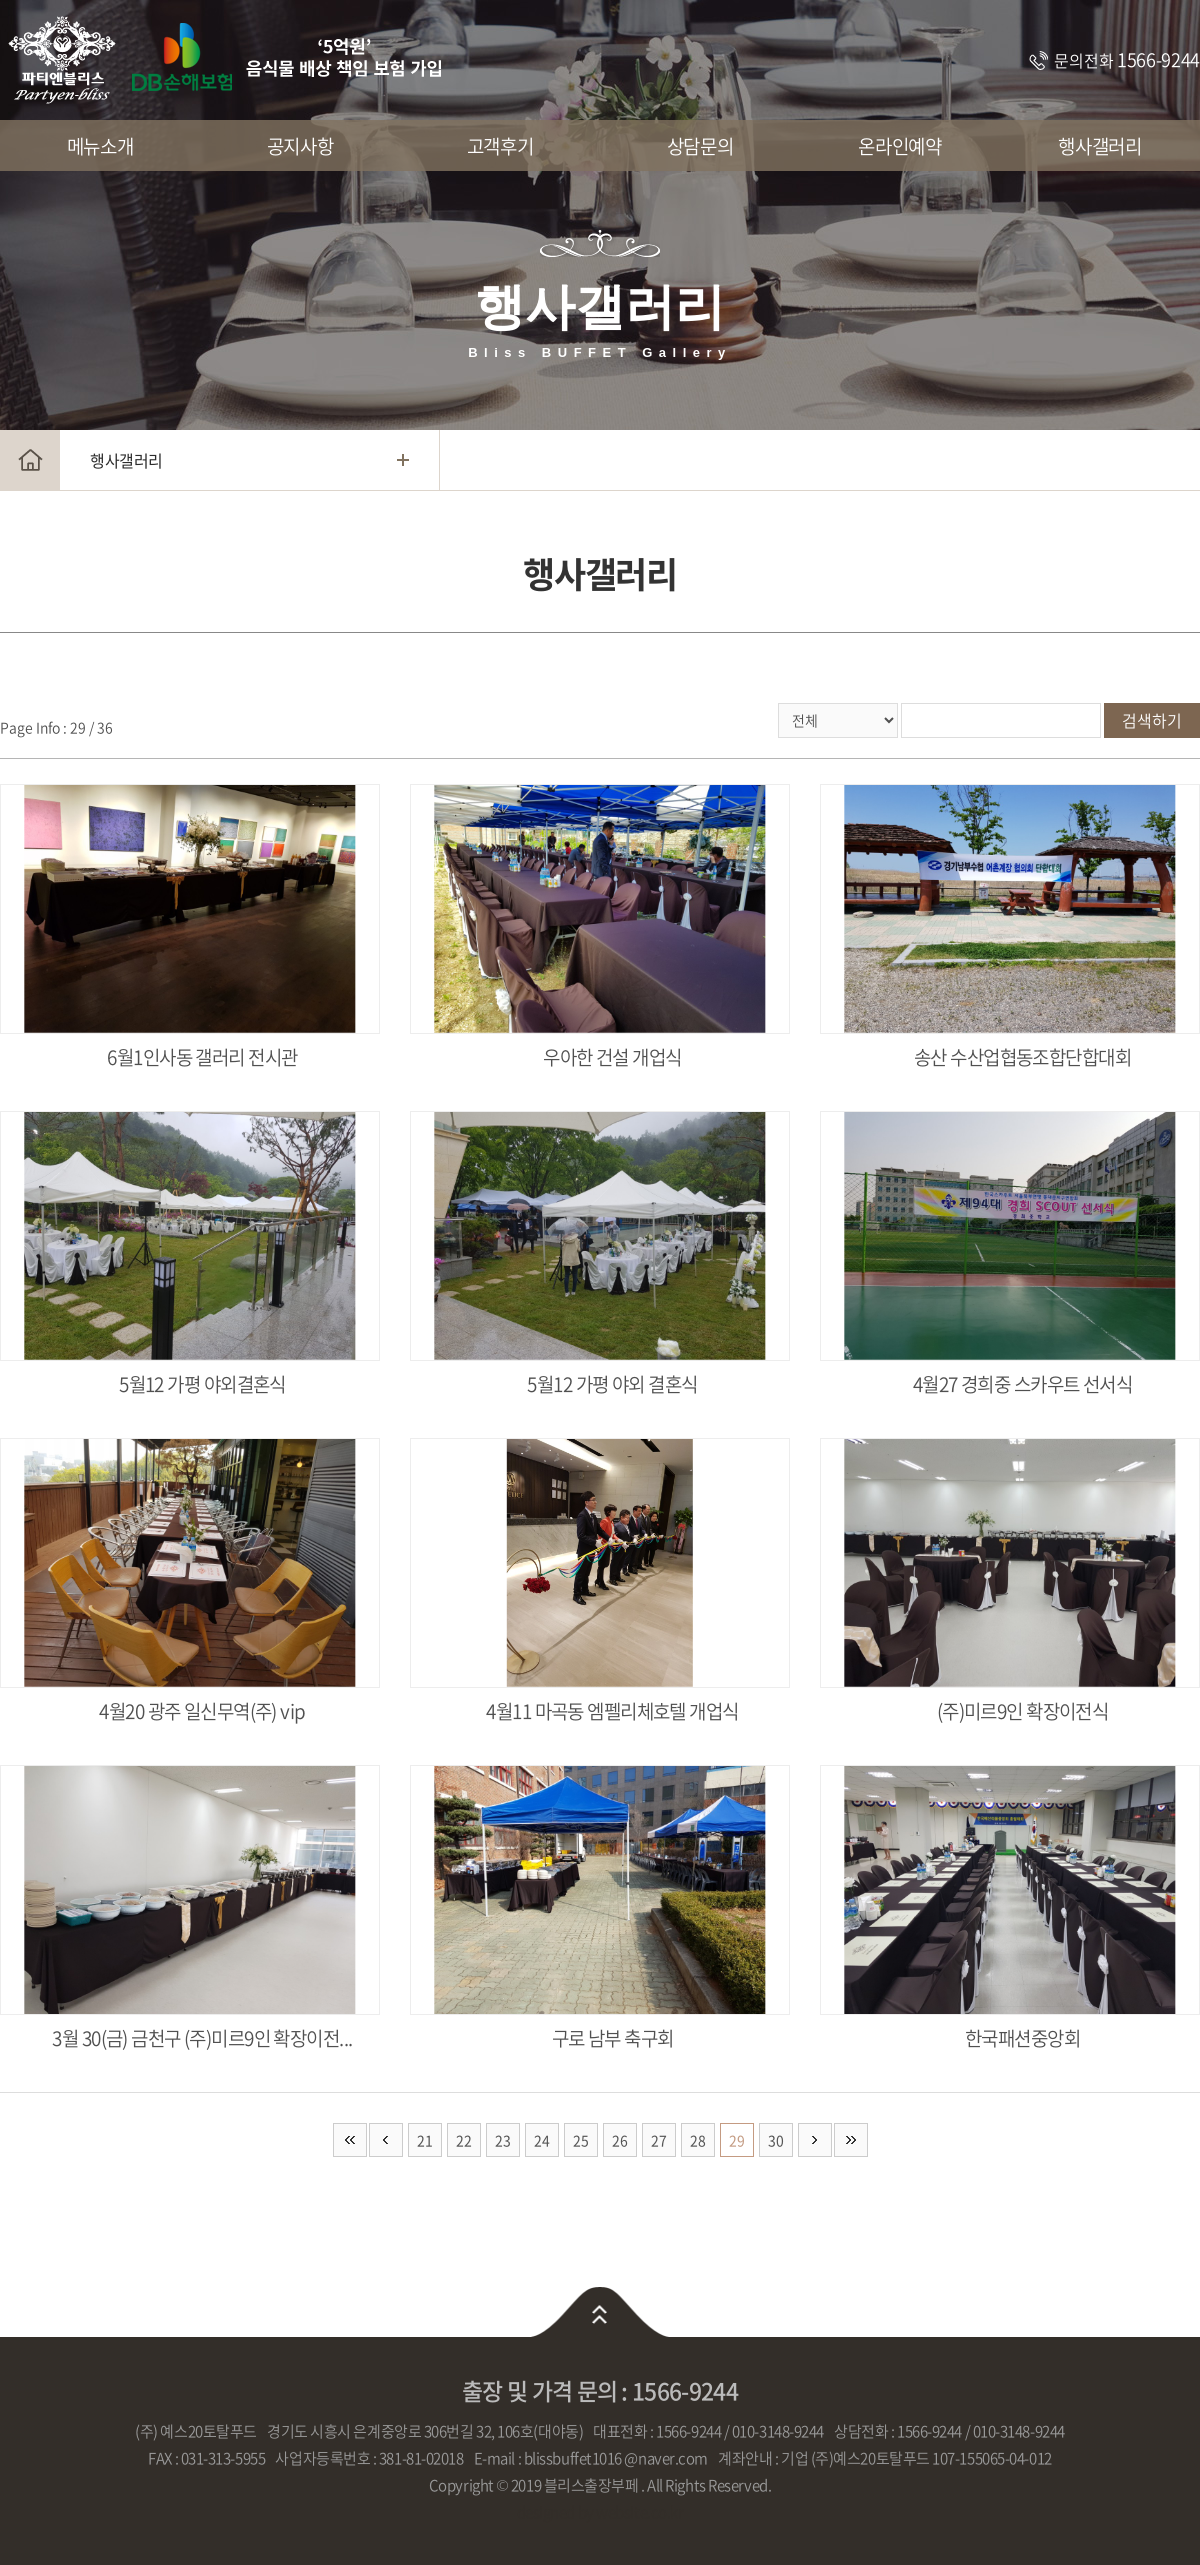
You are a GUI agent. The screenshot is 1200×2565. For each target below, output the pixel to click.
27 (659, 2140)
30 (776, 2140)
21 (425, 2140)
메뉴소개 (100, 146)
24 (542, 2140)
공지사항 (300, 146)
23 (503, 2140)
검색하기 (1152, 720)
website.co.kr (639, 2512)
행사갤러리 (1099, 146)
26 (620, 2140)
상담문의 (700, 146)
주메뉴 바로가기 (0, 0)
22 (464, 2140)
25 (581, 2140)
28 (698, 2140)
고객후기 (500, 146)
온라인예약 (899, 146)
